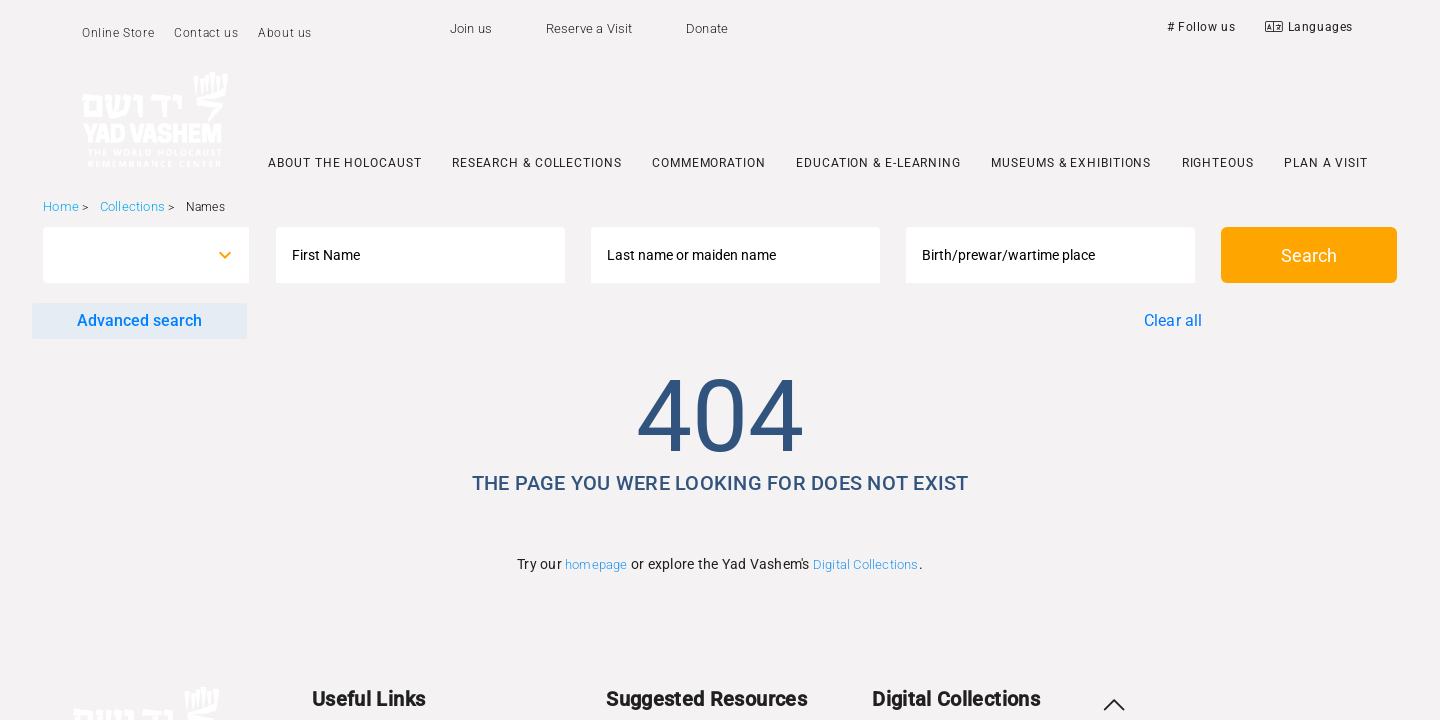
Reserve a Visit (589, 28)
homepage (596, 564)
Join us (471, 28)
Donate (707, 28)
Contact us (206, 33)
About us (285, 33)
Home (61, 206)
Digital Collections (866, 564)
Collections (132, 206)
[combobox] (127, 255)
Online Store (118, 33)
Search (1309, 255)
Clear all (1173, 320)
